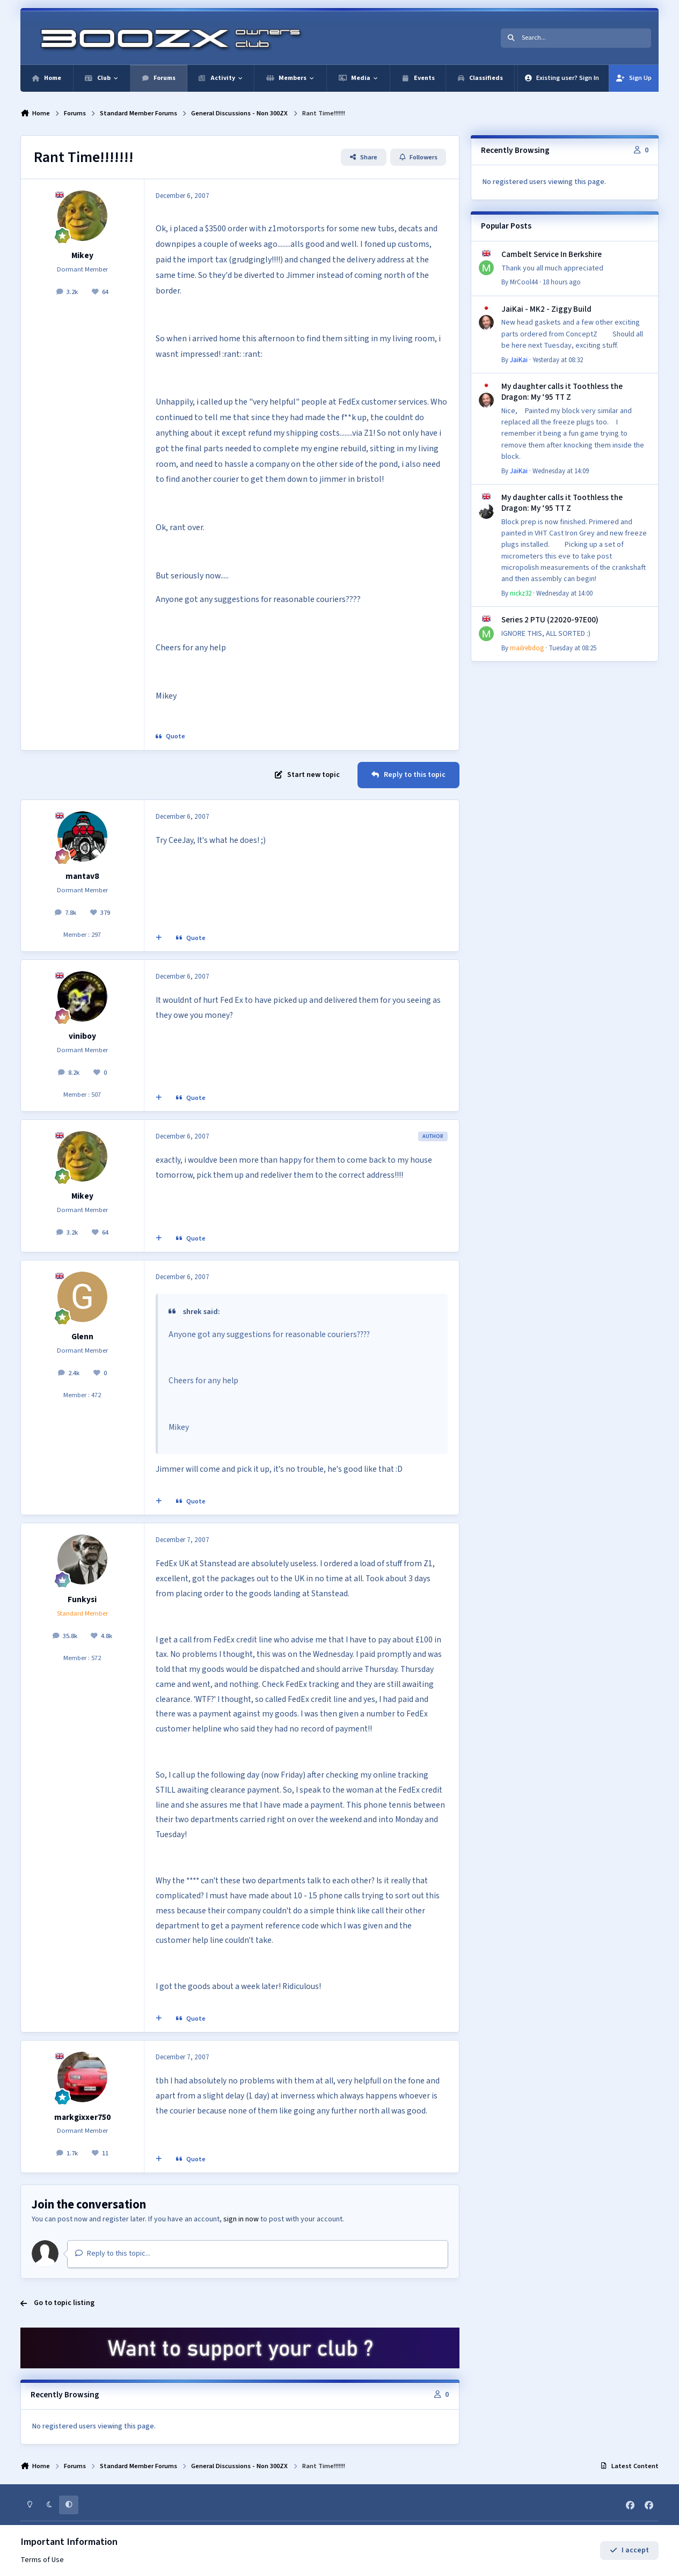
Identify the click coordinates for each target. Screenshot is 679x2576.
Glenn (82, 1336)
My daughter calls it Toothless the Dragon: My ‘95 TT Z (562, 391)
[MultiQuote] (159, 938)
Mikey (82, 255)
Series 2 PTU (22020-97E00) (549, 620)
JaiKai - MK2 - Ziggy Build (546, 309)
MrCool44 (524, 282)
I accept (629, 2550)
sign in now (241, 2219)
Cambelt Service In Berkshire (551, 254)
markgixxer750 (82, 2117)
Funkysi (82, 1599)
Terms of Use (42, 2560)
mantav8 (82, 876)
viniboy (82, 1036)
